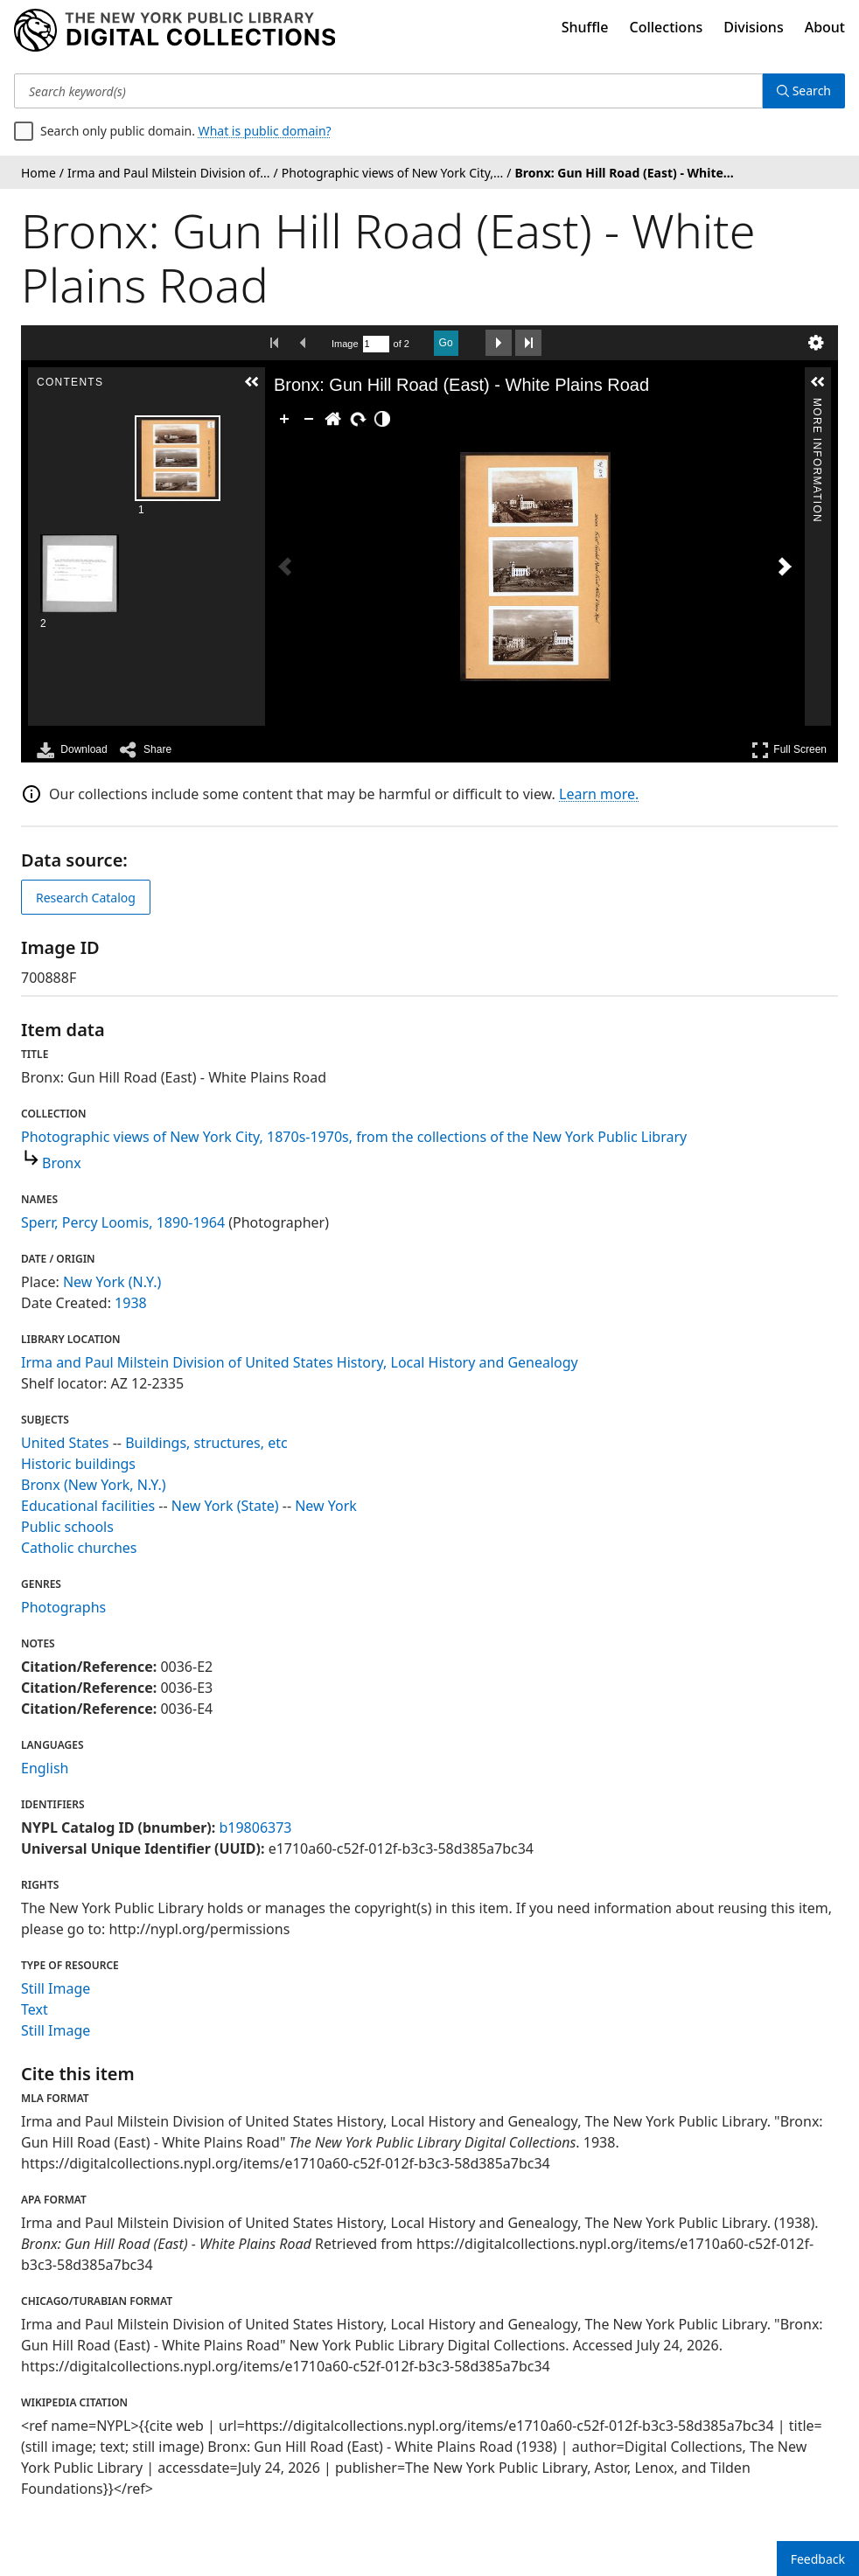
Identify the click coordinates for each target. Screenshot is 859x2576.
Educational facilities (88, 1505)
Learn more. (599, 794)
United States (65, 1442)
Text (34, 2009)
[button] (252, 382)
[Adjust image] (382, 419)
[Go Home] (333, 419)
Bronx (61, 1163)
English (44, 1768)
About (825, 27)
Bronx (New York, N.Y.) (93, 1484)
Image (345, 343)
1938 (131, 1302)
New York (326, 1505)
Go (446, 343)
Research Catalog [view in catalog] (86, 897)
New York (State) (225, 1505)
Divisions (753, 27)
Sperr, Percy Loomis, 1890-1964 (123, 1222)
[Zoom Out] (309, 419)
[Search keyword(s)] (388, 90)
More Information (817, 405)
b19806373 (255, 1827)
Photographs (63, 1607)
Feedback (818, 2559)
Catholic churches (79, 1547)
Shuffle (585, 27)
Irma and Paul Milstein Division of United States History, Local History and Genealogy (299, 1362)
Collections (666, 27)
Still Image (55, 1988)
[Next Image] (785, 566)
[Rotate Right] (358, 419)
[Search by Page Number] (376, 344)
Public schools (67, 1526)
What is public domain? (265, 130)
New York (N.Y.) (112, 1281)
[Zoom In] (284, 419)
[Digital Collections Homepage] (174, 30)
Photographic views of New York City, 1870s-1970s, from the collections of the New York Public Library (354, 1136)
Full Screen (789, 749)
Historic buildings (78, 1463)
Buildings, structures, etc (206, 1442)
